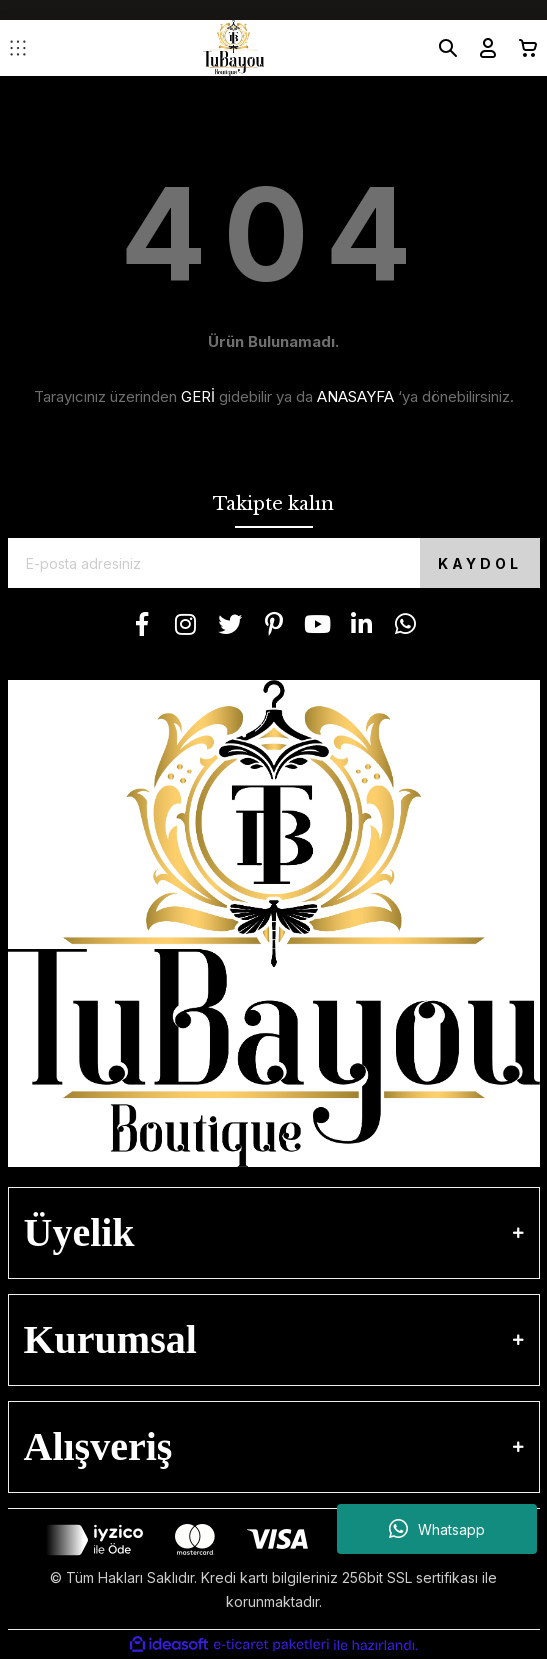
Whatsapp (437, 1529)
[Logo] (233, 48)
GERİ (198, 396)
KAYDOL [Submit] (480, 563)
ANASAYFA (355, 396)
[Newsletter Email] (274, 563)
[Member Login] (480, 48)
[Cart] (520, 48)
